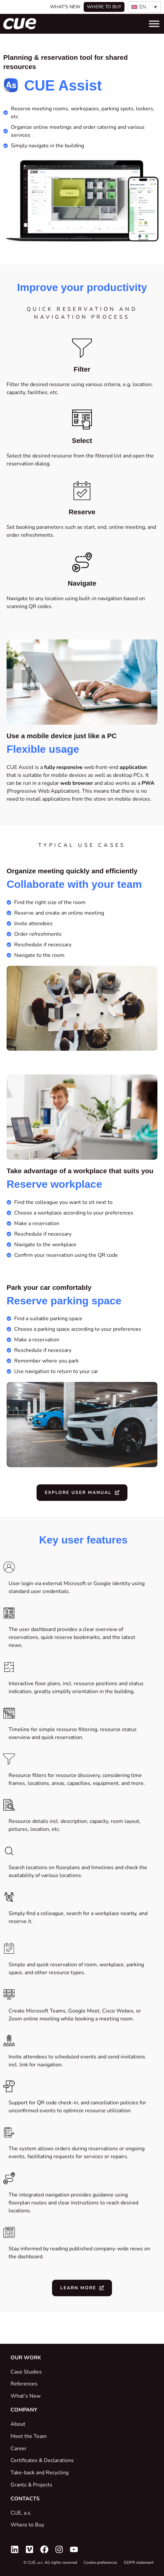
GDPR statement (138, 2562)
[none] (144, 7)
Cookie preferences (100, 2562)
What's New (65, 7)
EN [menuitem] (142, 7)
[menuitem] (144, 7)
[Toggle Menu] (154, 23)
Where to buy (104, 7)
